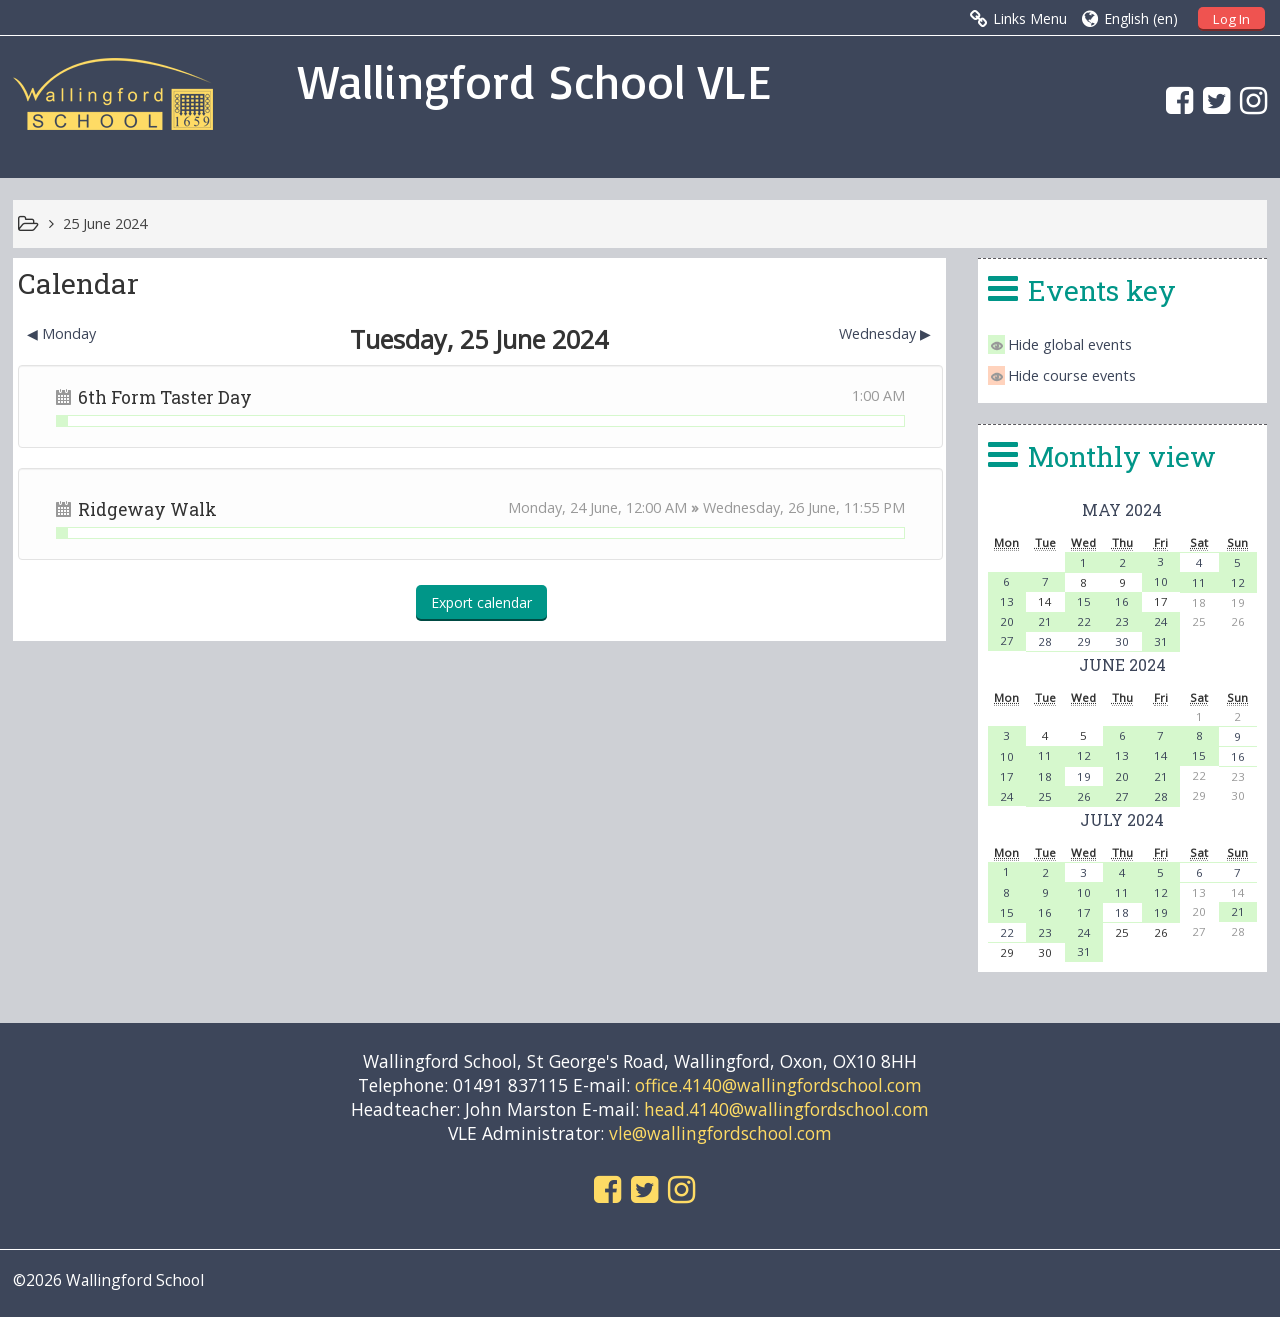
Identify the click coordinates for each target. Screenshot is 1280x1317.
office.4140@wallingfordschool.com (778, 1085)
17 (1007, 776)
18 (1045, 776)
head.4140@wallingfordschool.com (786, 1109)
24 (1161, 621)
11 (1199, 582)
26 (1084, 796)
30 (1122, 641)
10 (1161, 581)
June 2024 (1122, 664)
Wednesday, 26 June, (773, 507)
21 (1045, 621)
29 (1084, 641)
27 (1007, 640)
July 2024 (1122, 819)
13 (1007, 601)
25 (1045, 796)
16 (1122, 601)
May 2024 (1122, 509)
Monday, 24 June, (567, 507)
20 (1007, 621)
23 (1122, 621)
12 (1238, 582)
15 (1084, 601)
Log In (1231, 19)
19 (1084, 776)
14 (1161, 755)
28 (1045, 641)
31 (1161, 641)
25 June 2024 (105, 223)
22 (1084, 621)
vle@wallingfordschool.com (720, 1133)
